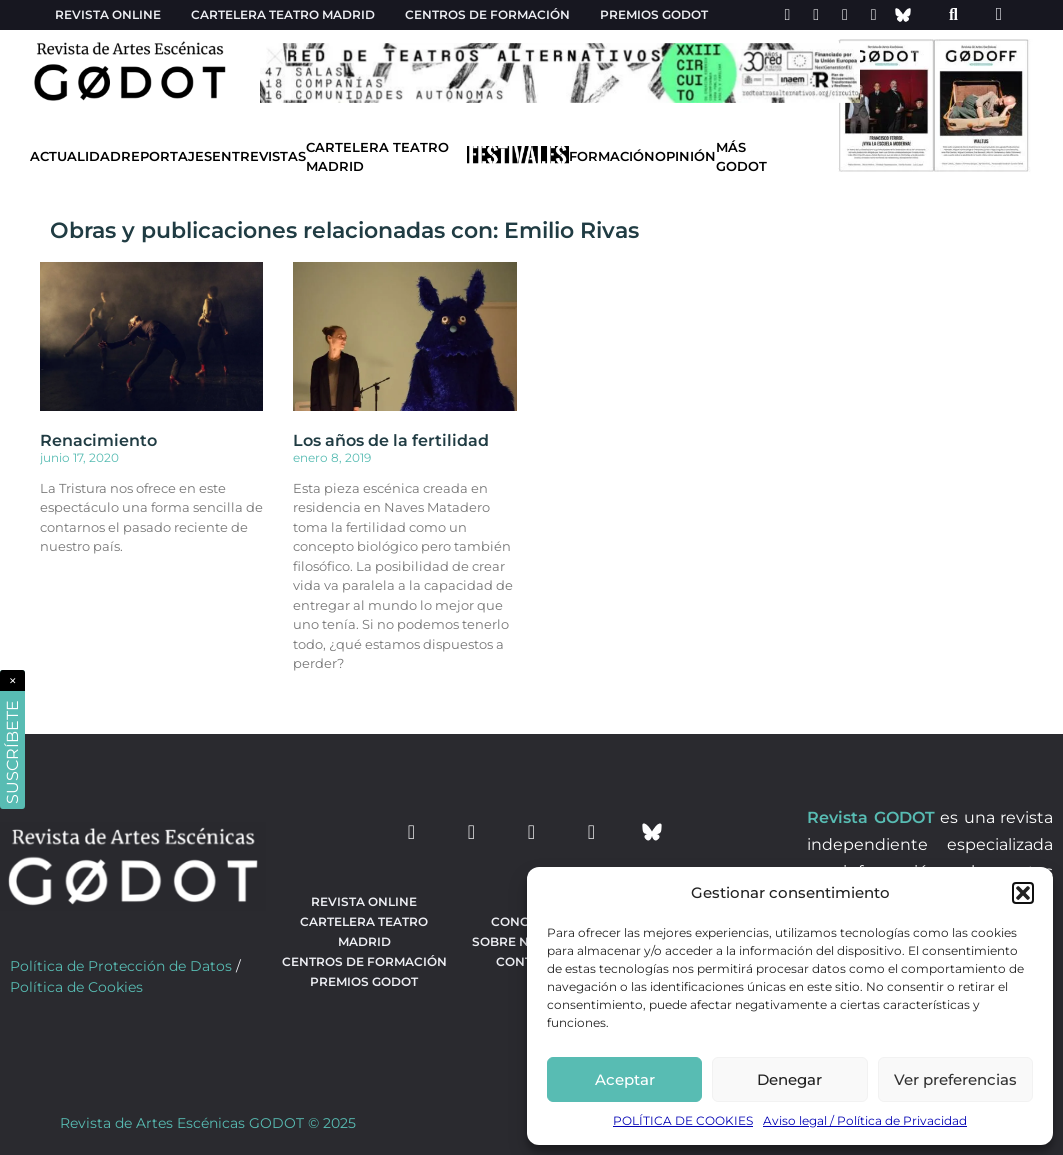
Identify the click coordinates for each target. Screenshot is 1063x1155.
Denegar (789, 1079)
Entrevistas (259, 156)
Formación (612, 156)
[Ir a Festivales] (518, 159)
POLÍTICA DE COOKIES (683, 1120)
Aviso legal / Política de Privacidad (865, 1120)
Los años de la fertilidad (391, 440)
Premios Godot (654, 14)
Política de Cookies (76, 987)
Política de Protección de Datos (121, 966)
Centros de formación (487, 14)
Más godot (741, 157)
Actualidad (75, 156)
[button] (1023, 893)
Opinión (685, 156)
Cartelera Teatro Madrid (377, 157)
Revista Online (108, 14)
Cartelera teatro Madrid (283, 14)
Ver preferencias (955, 1079)
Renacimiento (98, 440)
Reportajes (166, 156)
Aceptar (625, 1079)
